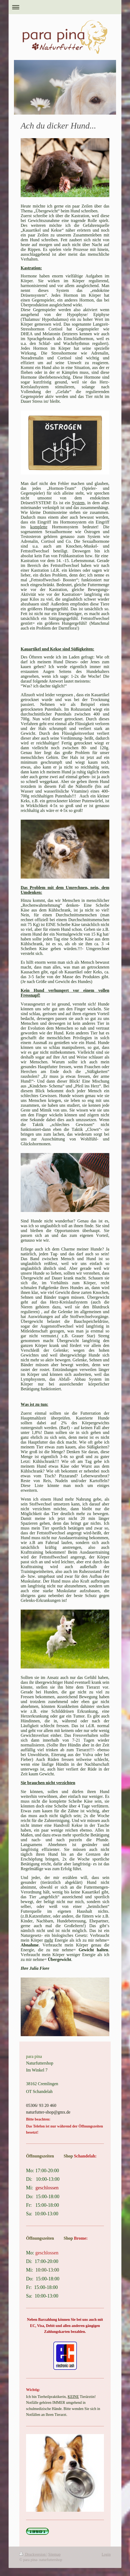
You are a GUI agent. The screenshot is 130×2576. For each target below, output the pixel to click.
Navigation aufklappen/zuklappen (65, 7)
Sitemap (54, 2554)
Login (106, 2554)
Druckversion (32, 2554)
